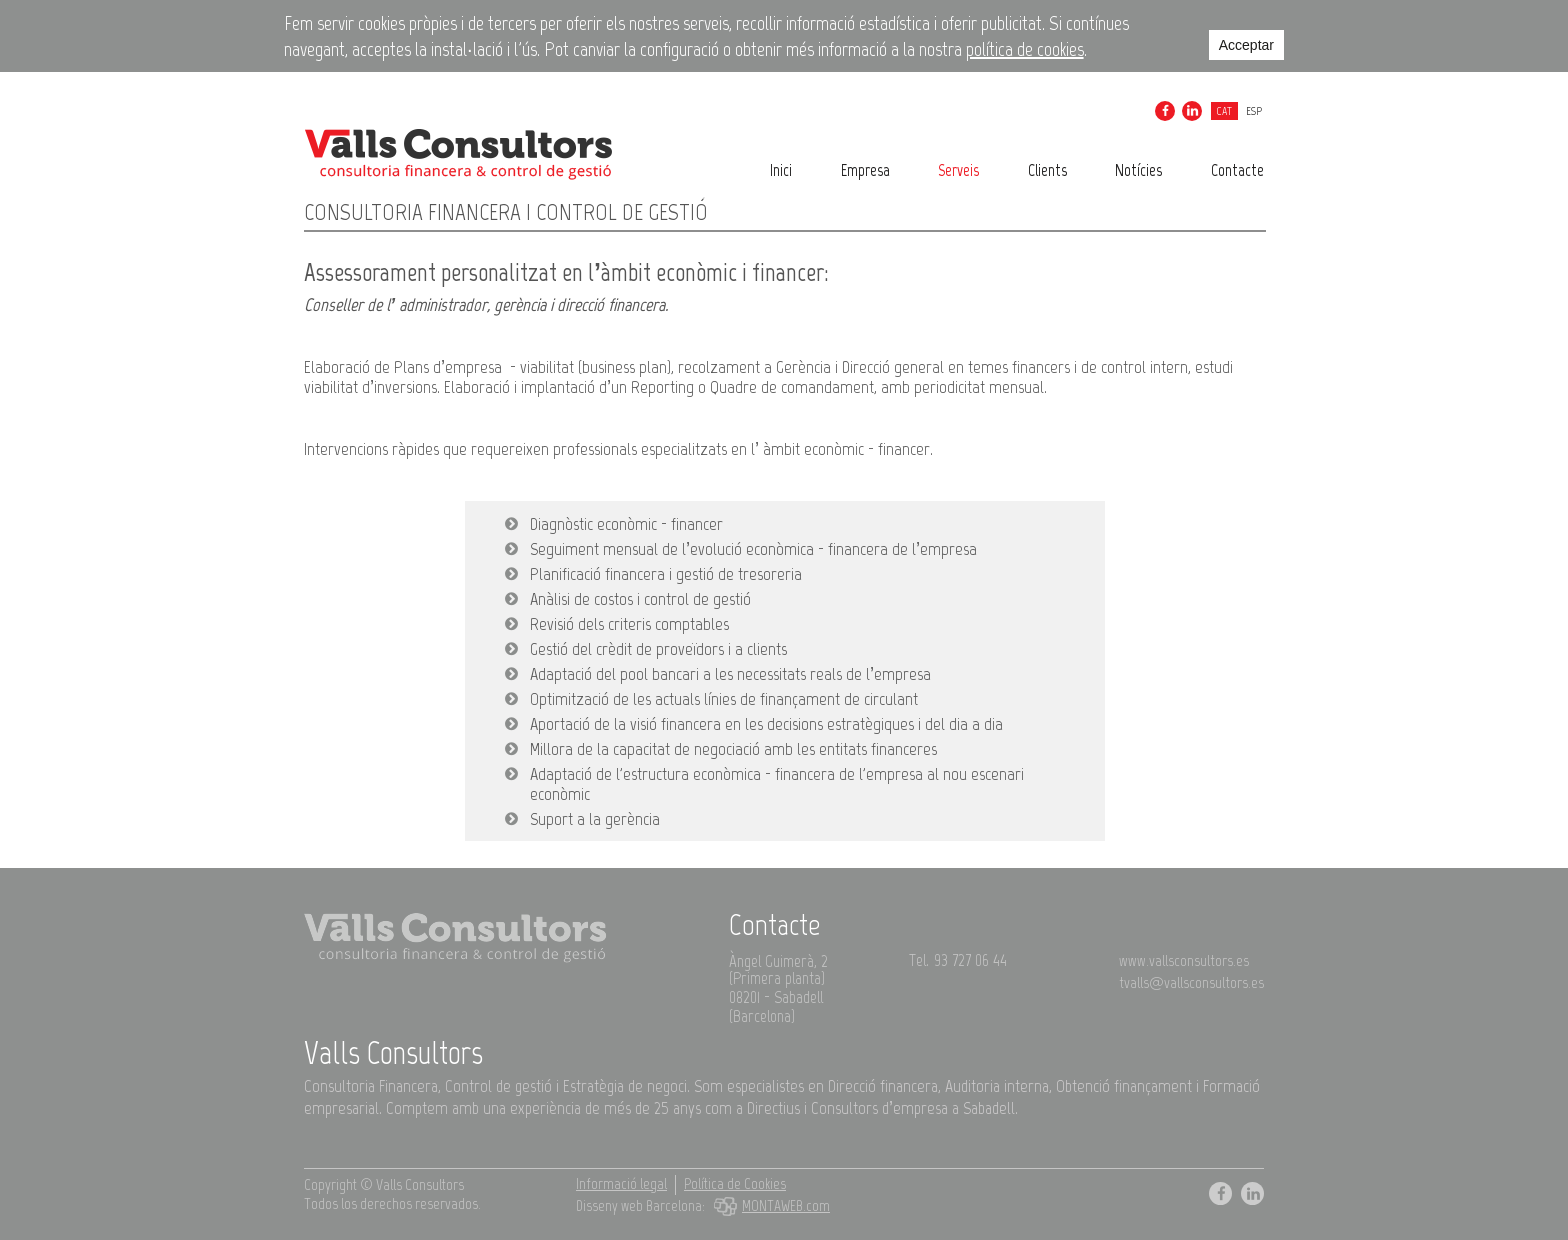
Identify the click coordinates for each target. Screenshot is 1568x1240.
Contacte (1237, 170)
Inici (781, 170)
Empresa (865, 170)
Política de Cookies (735, 1184)
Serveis (958, 170)
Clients (1047, 170)
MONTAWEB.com (769, 1206)
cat (1224, 111)
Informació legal (621, 1184)
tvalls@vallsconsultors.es (1191, 982)
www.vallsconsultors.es (1184, 960)
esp (1254, 111)
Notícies (1138, 170)
